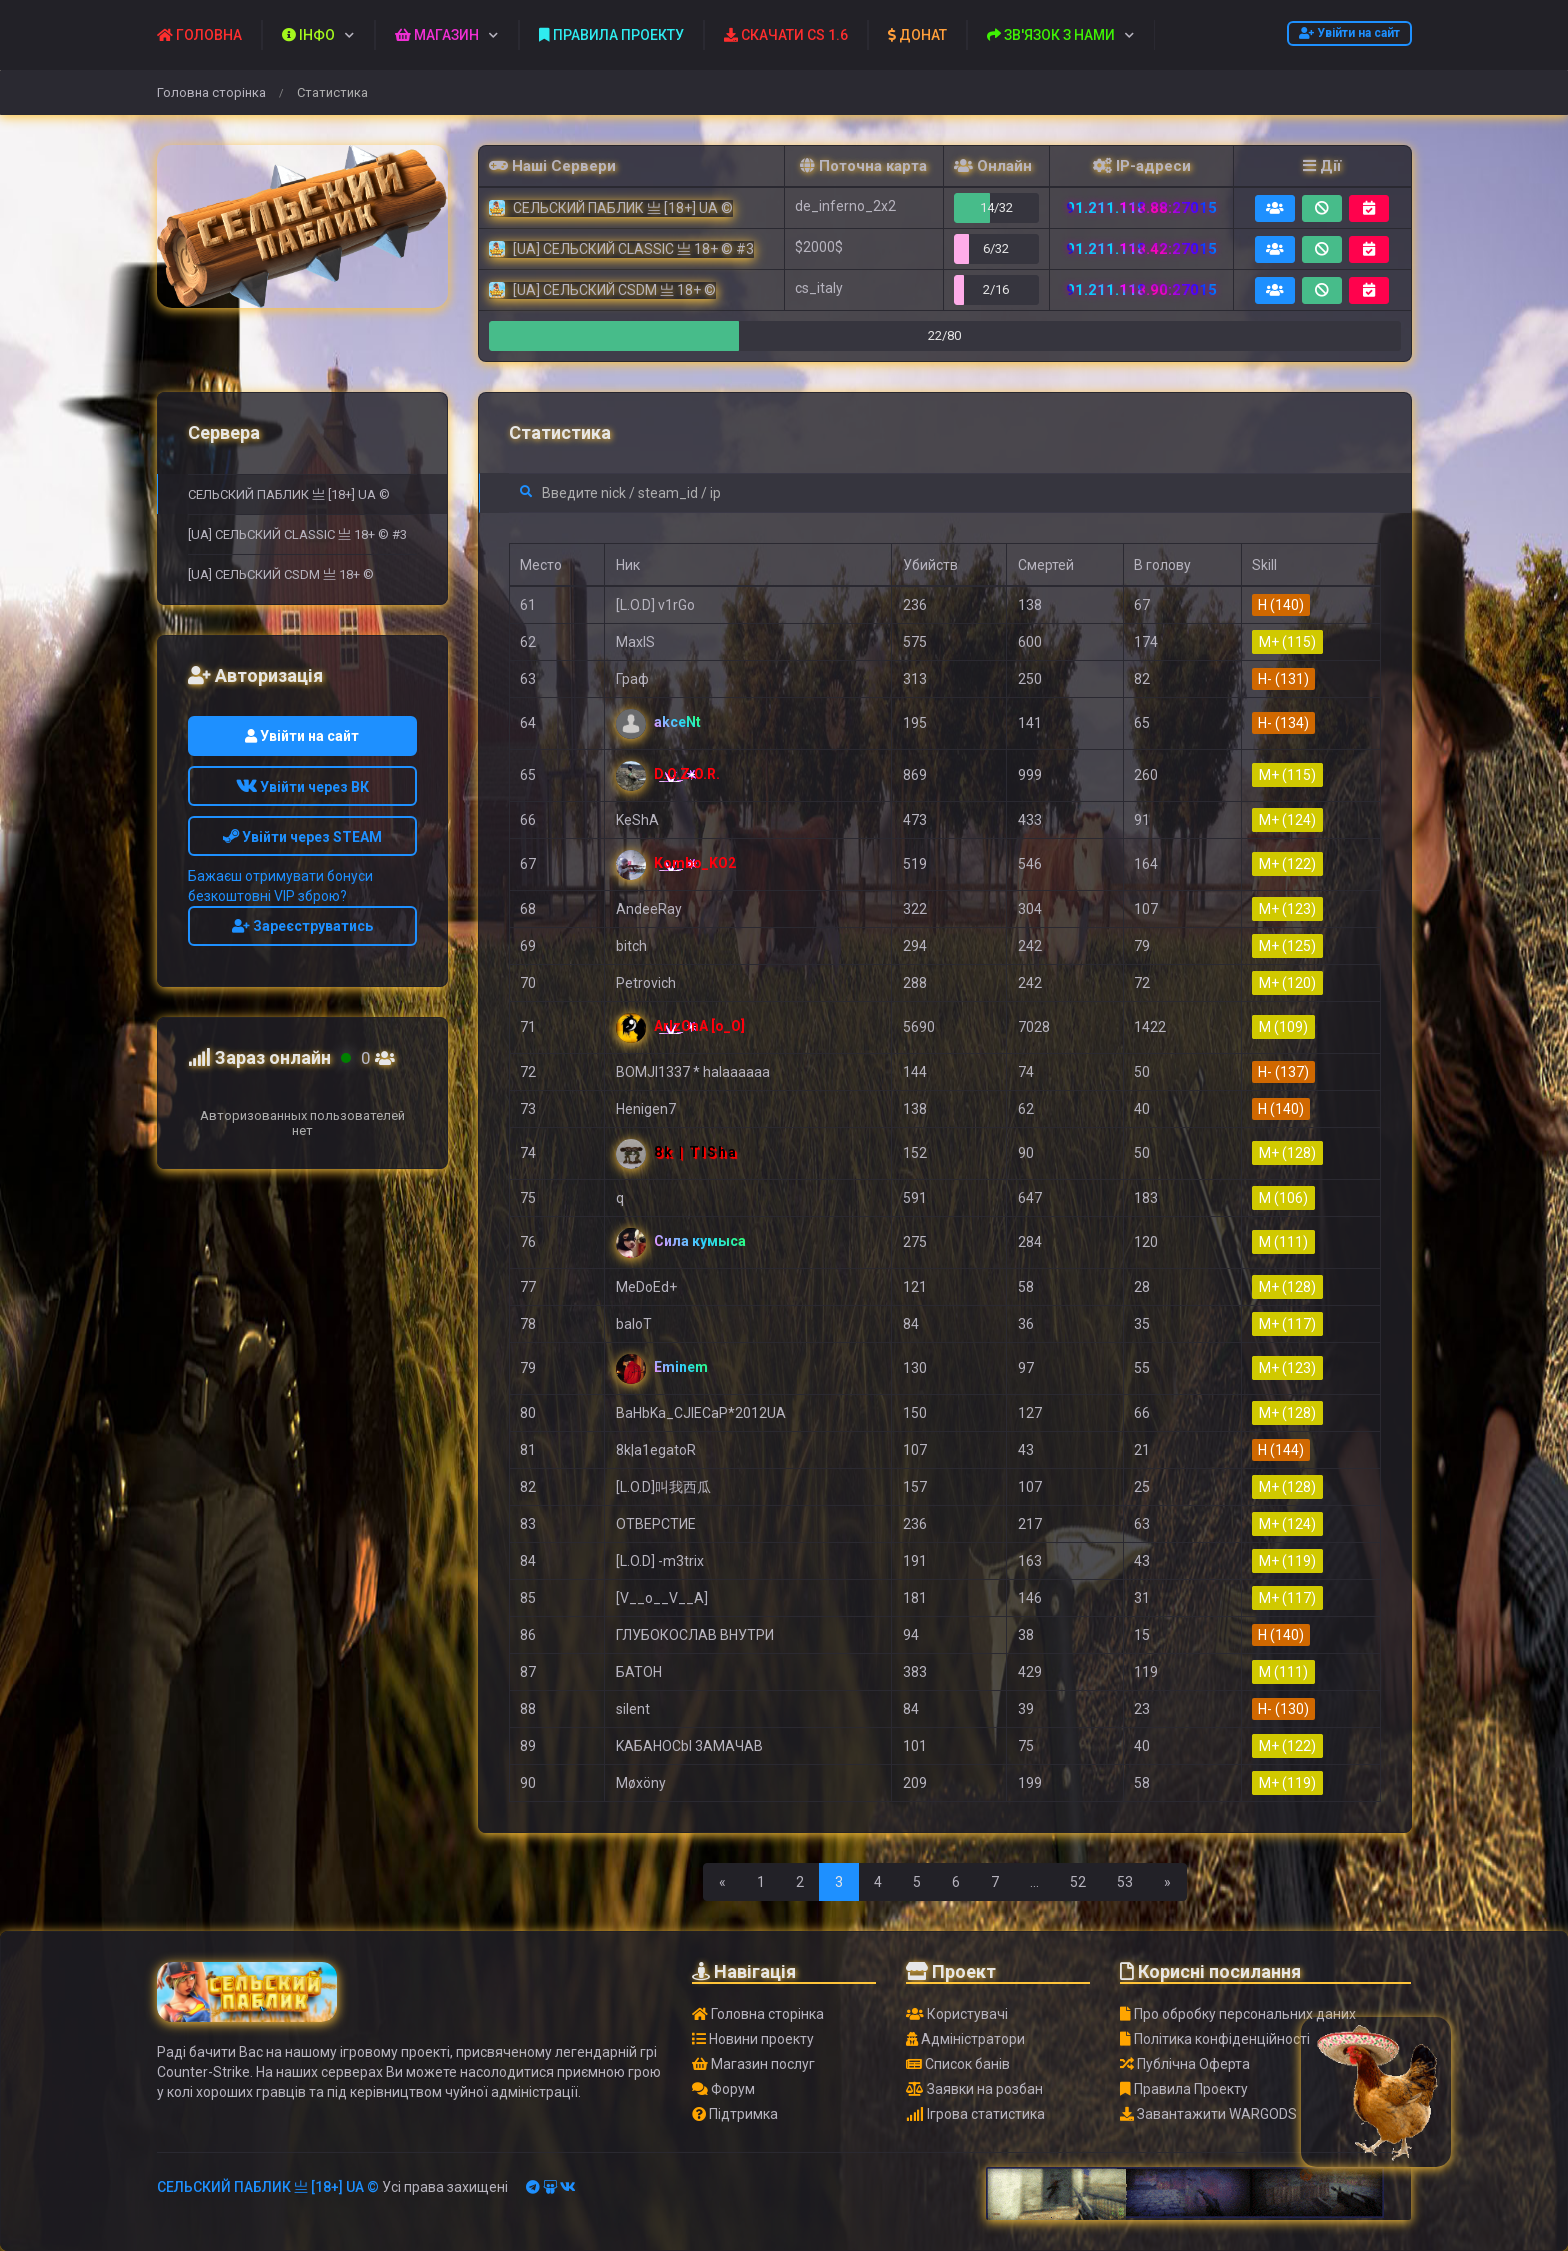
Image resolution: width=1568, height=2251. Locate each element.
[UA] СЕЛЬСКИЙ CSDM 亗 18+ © (281, 574)
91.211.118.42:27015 (1141, 249)
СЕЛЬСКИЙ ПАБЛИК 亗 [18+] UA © (289, 494)
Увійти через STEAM (302, 837)
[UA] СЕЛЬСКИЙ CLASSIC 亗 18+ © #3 (297, 534)
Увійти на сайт (1349, 33)
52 (1078, 1882)
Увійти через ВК (302, 787)
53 (1125, 1882)
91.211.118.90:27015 (1141, 290)
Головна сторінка (211, 92)
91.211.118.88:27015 (1141, 208)
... (1034, 1882)
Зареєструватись (302, 926)
